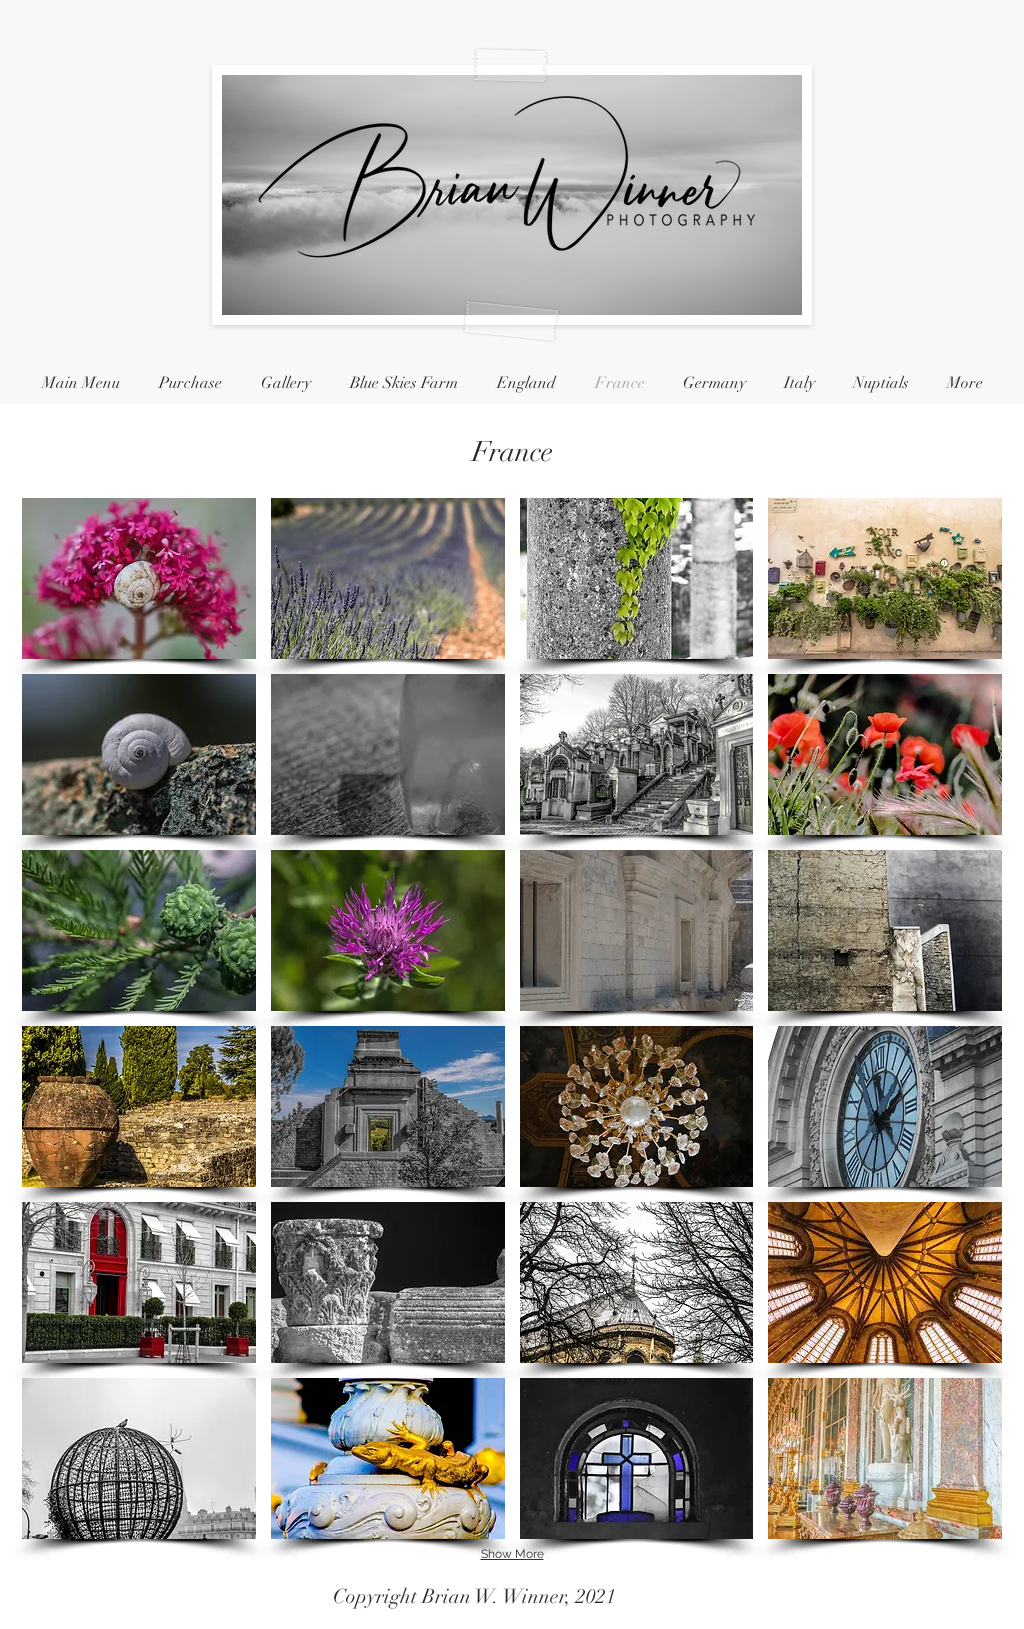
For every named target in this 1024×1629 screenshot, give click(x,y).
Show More (512, 1554)
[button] (139, 578)
